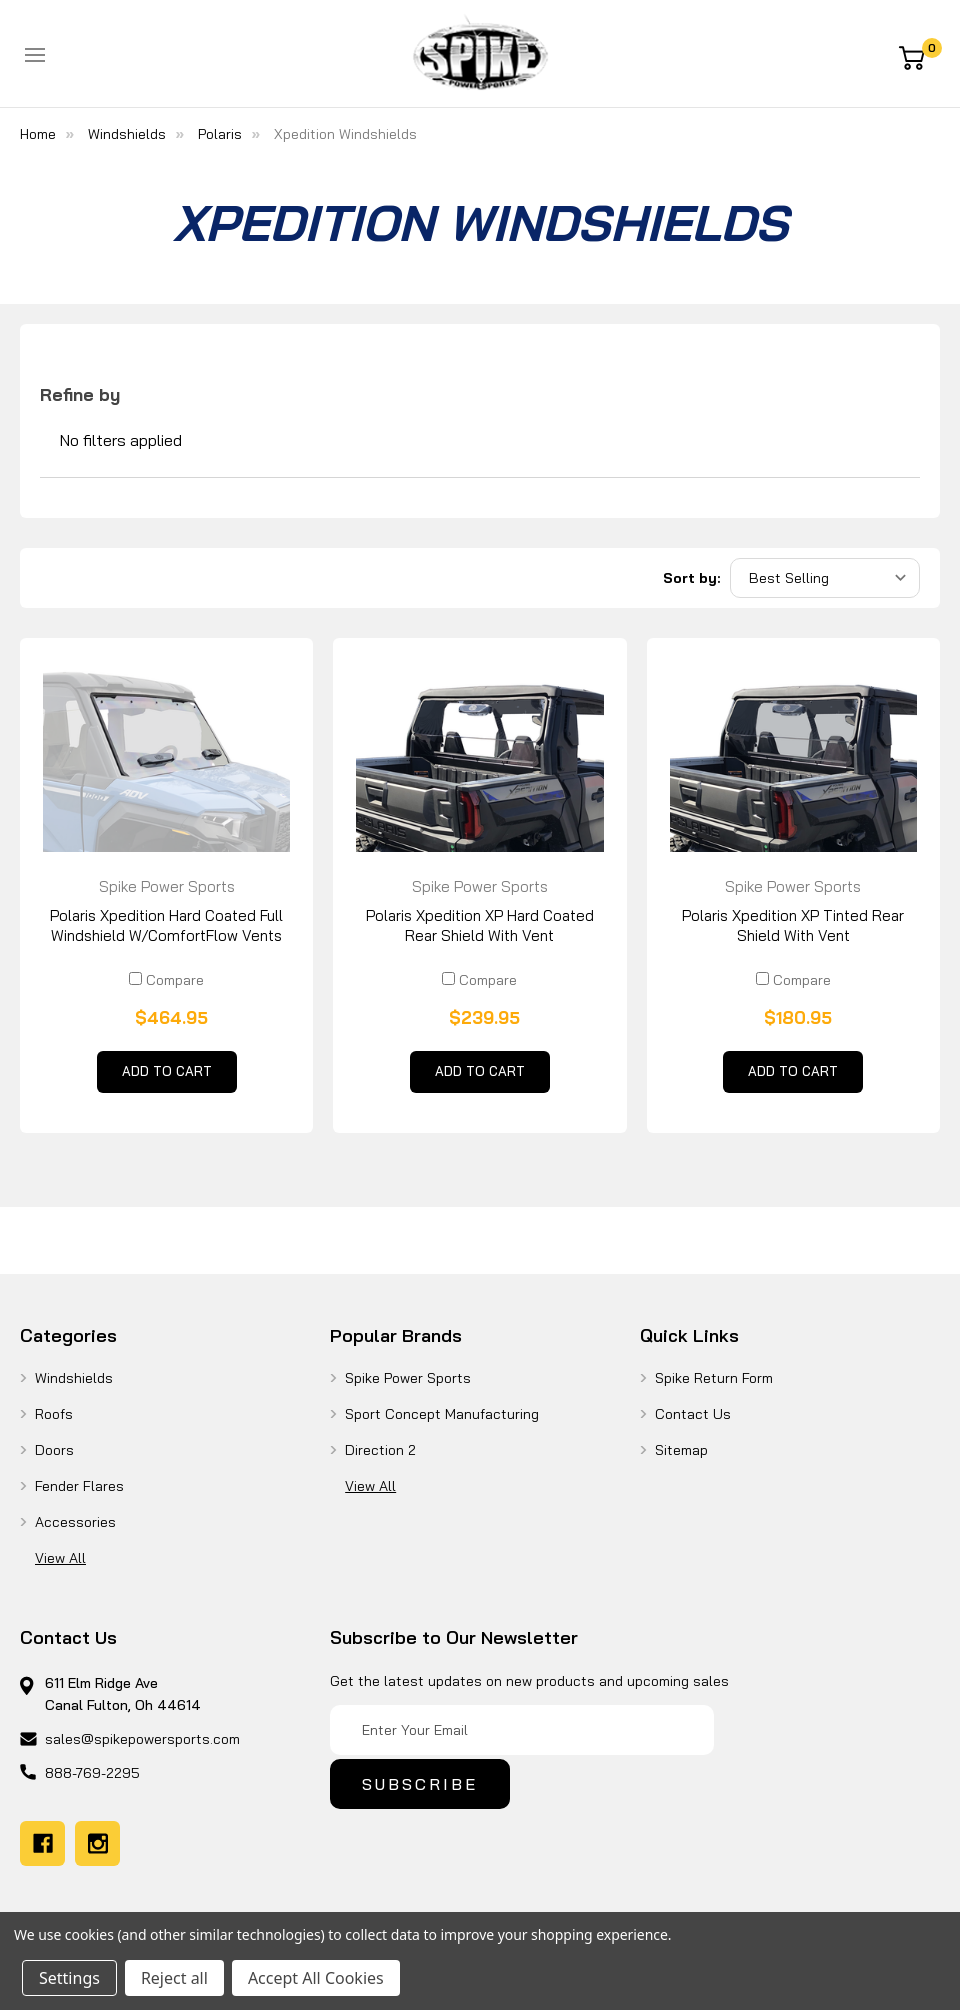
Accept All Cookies (316, 1978)
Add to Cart (167, 1076)
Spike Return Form (714, 1378)
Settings (69, 1978)
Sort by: (691, 578)
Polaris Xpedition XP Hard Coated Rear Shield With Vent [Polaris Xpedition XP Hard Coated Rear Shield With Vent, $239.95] (480, 925)
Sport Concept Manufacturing (442, 1414)
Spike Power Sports (408, 1378)
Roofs (54, 1414)
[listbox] (825, 578)
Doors (54, 1450)
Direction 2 (380, 1450)
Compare (166, 980)
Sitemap (681, 1450)
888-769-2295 (92, 1773)
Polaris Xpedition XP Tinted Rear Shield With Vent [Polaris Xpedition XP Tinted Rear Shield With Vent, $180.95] (793, 925)
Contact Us (693, 1414)
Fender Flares (79, 1486)
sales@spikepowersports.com (142, 1739)
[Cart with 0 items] (919, 56)
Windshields (74, 1378)
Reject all (174, 1978)
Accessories (75, 1522)
